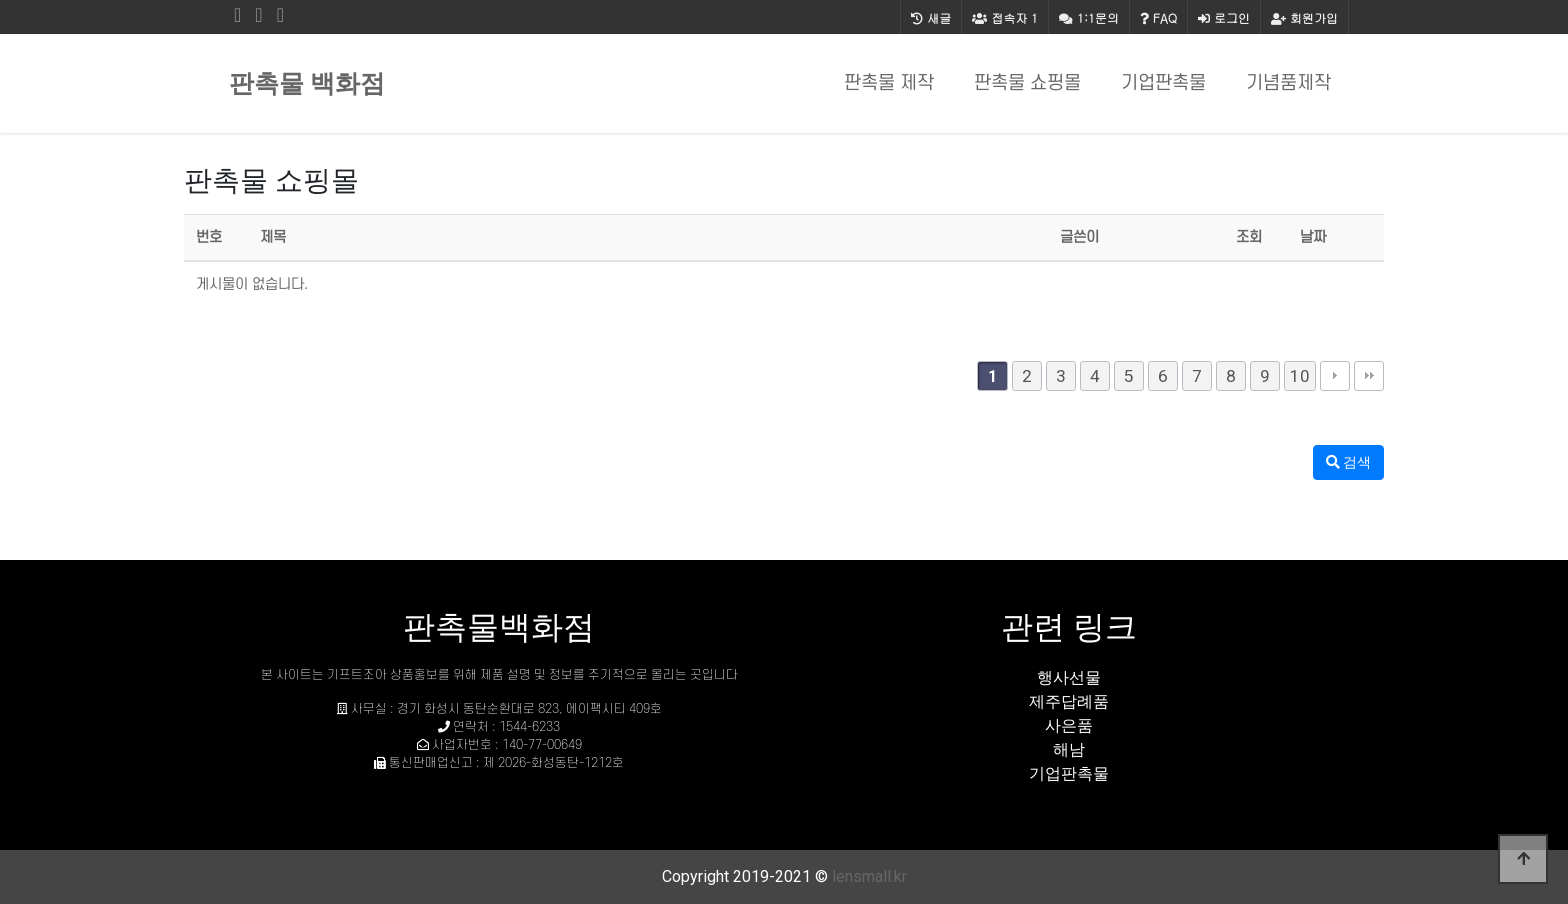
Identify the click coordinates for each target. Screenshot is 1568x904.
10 (1300, 376)
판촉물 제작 (889, 83)
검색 (1348, 462)
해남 (1069, 749)
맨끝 (1369, 376)
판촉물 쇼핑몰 (1027, 83)
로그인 (1224, 17)
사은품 (1069, 725)
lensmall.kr (869, 876)
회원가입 (1304, 17)
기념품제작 (1288, 83)
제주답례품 (1069, 701)
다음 (1335, 376)
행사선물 (1069, 677)
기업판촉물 (1163, 83)
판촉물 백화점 (307, 83)
